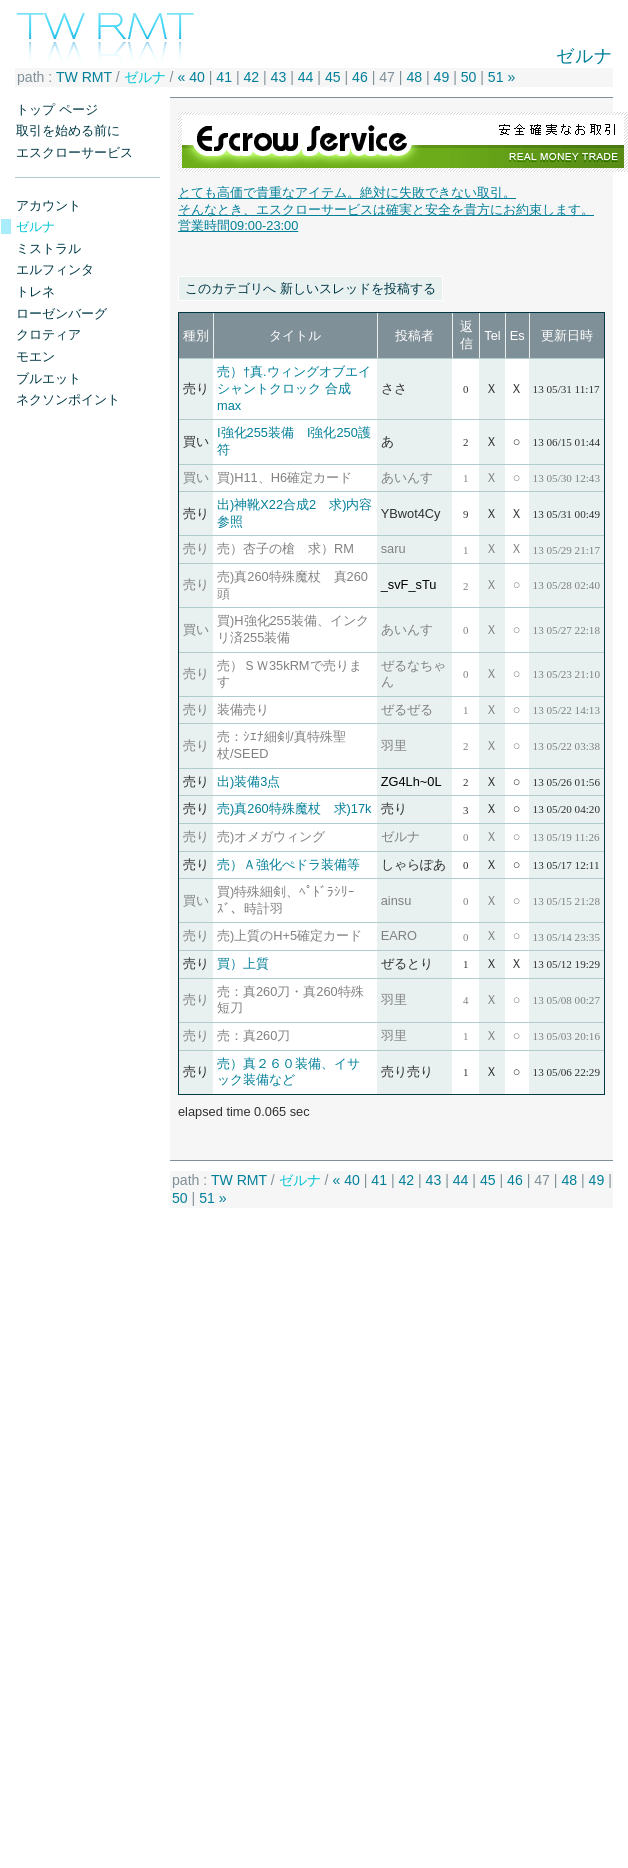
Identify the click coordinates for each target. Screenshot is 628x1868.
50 (469, 77)
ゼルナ (35, 226)
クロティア (48, 334)
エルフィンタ (55, 269)
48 (414, 77)
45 (333, 77)
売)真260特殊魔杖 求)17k (294, 808)
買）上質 (243, 963)
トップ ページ (57, 109)
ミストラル (48, 248)
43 (279, 77)
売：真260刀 (253, 1035)
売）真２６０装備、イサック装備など (288, 1072)
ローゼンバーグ (61, 313)
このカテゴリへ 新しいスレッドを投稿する (310, 288)
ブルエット (48, 378)
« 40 (190, 77)
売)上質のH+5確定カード (289, 935)
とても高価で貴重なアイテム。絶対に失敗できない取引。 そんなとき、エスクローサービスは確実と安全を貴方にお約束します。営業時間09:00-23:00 (386, 209)
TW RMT (84, 77)
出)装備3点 (248, 781)
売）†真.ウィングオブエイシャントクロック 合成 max (294, 388)
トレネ (35, 291)
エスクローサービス (74, 152)
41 (224, 77)
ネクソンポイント (68, 399)
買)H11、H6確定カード (284, 477)
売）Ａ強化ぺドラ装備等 (288, 864)
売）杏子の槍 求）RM (285, 548)
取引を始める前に (68, 130)
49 (442, 77)
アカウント (48, 205)
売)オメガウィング (271, 836)
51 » (501, 77)
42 (251, 77)
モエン (35, 356)
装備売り (243, 709)
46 (360, 77)
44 (306, 77)
